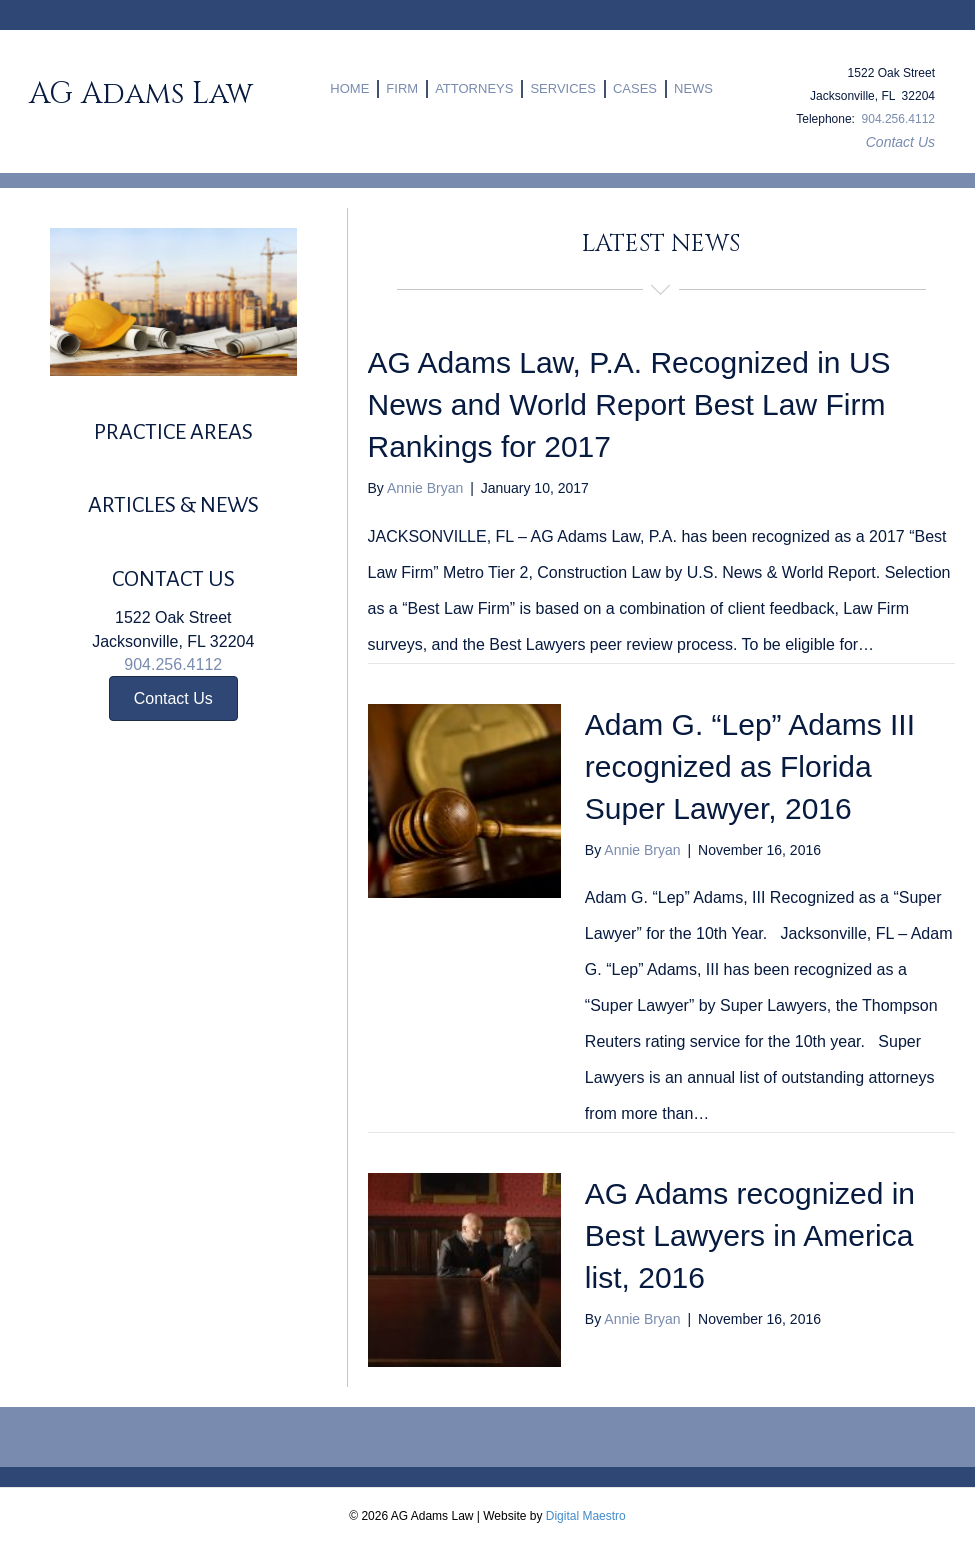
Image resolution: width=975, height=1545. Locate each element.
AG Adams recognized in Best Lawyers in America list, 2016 (750, 1235)
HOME (349, 88)
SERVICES (563, 88)
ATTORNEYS (474, 88)
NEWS (693, 88)
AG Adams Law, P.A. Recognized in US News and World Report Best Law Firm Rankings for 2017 (629, 404)
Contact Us (900, 142)
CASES (635, 88)
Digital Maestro (586, 1516)
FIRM (402, 88)
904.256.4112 (898, 119)
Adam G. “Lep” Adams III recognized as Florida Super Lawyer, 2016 (750, 766)
